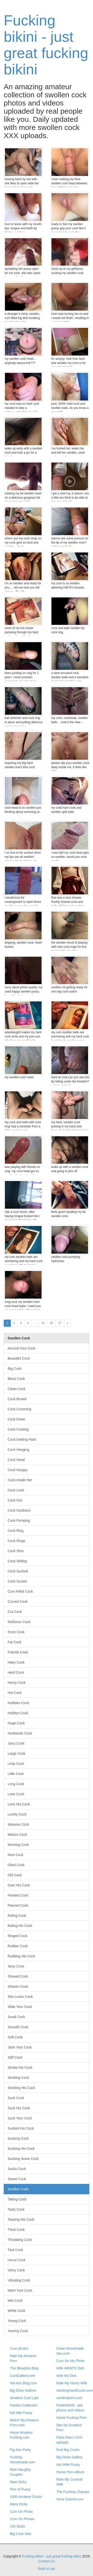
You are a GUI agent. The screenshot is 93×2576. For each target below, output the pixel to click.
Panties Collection (23, 2405)
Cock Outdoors (19, 1510)
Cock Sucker (17, 1581)
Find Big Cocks (67, 2450)
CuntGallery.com (22, 2376)
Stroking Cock (18, 2078)
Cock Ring (16, 1531)
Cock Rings (16, 1541)
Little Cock (16, 1774)
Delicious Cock (19, 1622)
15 (43, 1323)
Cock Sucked (18, 1571)
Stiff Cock (15, 2057)
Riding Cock (17, 1916)
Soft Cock (15, 2037)
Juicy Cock (16, 1743)
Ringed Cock (17, 1936)
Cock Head (16, 1460)
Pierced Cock (18, 1905)
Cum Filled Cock (20, 1591)
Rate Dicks (18, 2482)
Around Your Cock (21, 1348)
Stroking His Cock (21, 2088)
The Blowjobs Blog (24, 2368)
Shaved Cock (18, 1976)
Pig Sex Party (20, 2450)
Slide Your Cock (20, 2007)
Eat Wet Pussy (21, 2413)
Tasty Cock (16, 2209)
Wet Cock (15, 2300)
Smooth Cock (18, 2027)
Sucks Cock (17, 2169)
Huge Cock (16, 1723)
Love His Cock (19, 1804)
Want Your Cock (20, 2290)
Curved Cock (18, 1602)
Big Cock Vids (20, 2534)
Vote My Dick (66, 2376)
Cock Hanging (18, 1450)
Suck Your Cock (20, 2118)
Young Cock (17, 2321)
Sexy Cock (16, 1966)
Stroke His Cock (20, 2067)
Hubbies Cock (18, 1703)
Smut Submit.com (69, 2499)
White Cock (16, 2311)
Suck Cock (16, 2098)
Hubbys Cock (18, 1713)
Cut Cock (15, 1612)
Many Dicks (19, 2504)
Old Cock (15, 1875)
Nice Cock (15, 1855)
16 (51, 1323)
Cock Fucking (18, 1429)
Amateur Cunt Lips (24, 2398)
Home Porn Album (70, 2472)
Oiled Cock (16, 1865)
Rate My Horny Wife (71, 2383)
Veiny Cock (16, 2270)
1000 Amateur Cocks (26, 2497)
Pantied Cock (18, 1895)
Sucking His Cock (21, 2149)
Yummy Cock (18, 2331)
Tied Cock (15, 2250)
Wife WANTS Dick (70, 2368)
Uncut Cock (16, 2260)
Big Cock (14, 1369)
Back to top (46, 2569)
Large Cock (16, 1753)
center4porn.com (69, 2398)
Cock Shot (16, 1551)
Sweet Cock (17, 2179)
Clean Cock (16, 1389)
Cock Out (15, 1500)
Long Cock (16, 1784)
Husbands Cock (20, 1733)
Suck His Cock (19, 2108)
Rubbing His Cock (21, 1956)
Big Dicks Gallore (23, 2390)
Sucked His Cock (21, 2128)
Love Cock (16, 1794)
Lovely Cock (17, 1814)
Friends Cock (18, 1652)
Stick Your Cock (20, 2047)
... (35, 1323)
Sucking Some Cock (23, 2159)
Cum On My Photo (70, 2361)
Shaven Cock (18, 1986)
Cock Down (16, 1419)
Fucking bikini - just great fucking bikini (46, 45)
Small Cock (16, 2017)
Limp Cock (16, 1764)
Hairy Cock (16, 1662)
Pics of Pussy (20, 2489)
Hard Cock (16, 1672)
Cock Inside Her (20, 1480)
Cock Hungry (18, 1470)
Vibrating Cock (19, 2280)
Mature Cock (17, 1835)
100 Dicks (17, 2526)
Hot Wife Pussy (68, 2465)
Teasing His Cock (21, 2219)
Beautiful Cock (19, 1358)
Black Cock (16, 1379)
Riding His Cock (20, 1926)
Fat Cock (14, 1642)
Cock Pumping (19, 1520)
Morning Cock (18, 1845)
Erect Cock (16, 1632)
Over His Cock (19, 1885)
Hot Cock (15, 1693)
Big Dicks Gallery (69, 2457)
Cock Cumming (19, 1409)
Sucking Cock (18, 2138)
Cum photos (19, 2348)
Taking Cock (17, 2199)
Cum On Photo (21, 2511)
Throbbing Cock (20, 2240)
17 (59, 1323)
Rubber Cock (18, 1946)
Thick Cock (16, 2230)
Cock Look (16, 1490)
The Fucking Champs (72, 2492)
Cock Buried (17, 1399)
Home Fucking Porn (71, 2418)
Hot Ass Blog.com (23, 2383)
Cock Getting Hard (22, 1439)
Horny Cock (17, 1683)
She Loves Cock (20, 1997)
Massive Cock (18, 1824)
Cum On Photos (22, 2519)
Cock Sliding (17, 1561)
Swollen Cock (18, 2189)
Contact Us (46, 2561)
